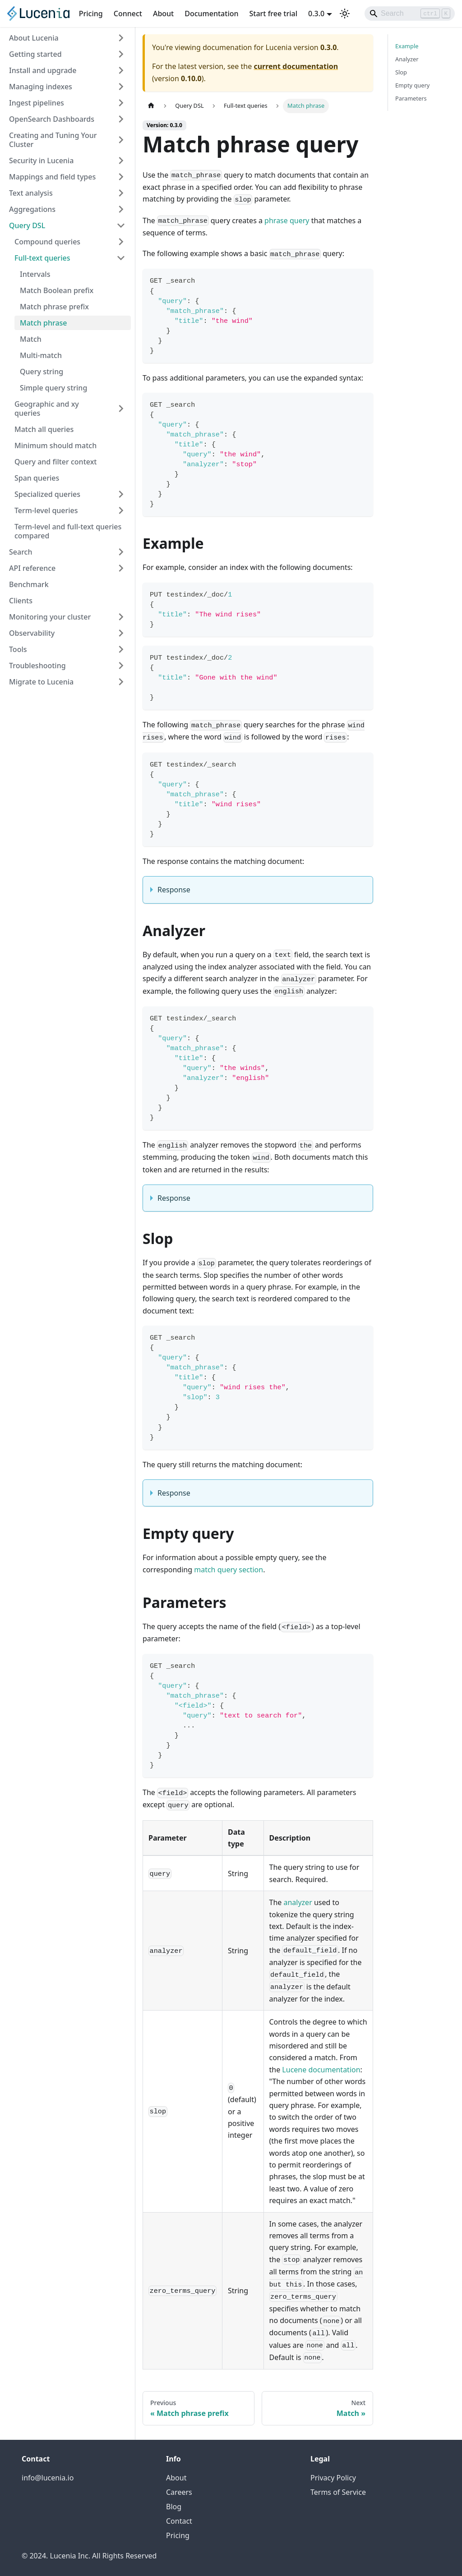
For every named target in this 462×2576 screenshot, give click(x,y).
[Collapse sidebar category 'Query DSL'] (121, 225)
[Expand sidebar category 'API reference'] (121, 568)
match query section (228, 1570)
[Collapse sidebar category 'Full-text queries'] (121, 258)
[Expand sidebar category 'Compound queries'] (121, 241)
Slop (401, 72)
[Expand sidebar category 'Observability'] (121, 633)
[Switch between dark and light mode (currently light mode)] (344, 13)
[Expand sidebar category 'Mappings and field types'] (121, 177)
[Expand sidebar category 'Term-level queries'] (121, 510)
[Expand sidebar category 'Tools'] (121, 649)
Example (406, 46)
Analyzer (407, 59)
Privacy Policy (333, 2478)
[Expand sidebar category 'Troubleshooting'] (121, 665)
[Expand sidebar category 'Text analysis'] (121, 193)
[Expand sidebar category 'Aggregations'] (121, 209)
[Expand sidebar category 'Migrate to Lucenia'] (121, 682)
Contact (179, 2521)
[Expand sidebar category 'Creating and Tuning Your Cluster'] (121, 140)
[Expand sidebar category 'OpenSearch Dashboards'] (121, 119)
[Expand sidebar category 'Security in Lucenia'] (121, 160)
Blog (173, 2507)
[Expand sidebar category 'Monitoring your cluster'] (121, 617)
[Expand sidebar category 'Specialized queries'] (121, 494)
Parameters (411, 98)
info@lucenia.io (48, 2478)
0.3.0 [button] (316, 13)
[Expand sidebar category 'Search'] (121, 552)
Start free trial (273, 13)
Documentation (211, 13)
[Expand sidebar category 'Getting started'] (121, 54)
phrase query (286, 220)
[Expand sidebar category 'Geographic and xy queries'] (121, 408)
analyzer (297, 1902)
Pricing (91, 13)
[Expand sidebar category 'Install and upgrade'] (121, 70)
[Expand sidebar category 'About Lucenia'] (121, 38)
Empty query (412, 85)
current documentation (296, 66)
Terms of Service (338, 2492)
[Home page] (151, 106)
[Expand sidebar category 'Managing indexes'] (121, 86)
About (163, 13)
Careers (179, 2492)
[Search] (410, 13)
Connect (128, 13)
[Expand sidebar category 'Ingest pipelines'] (121, 103)
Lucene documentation (321, 2070)
